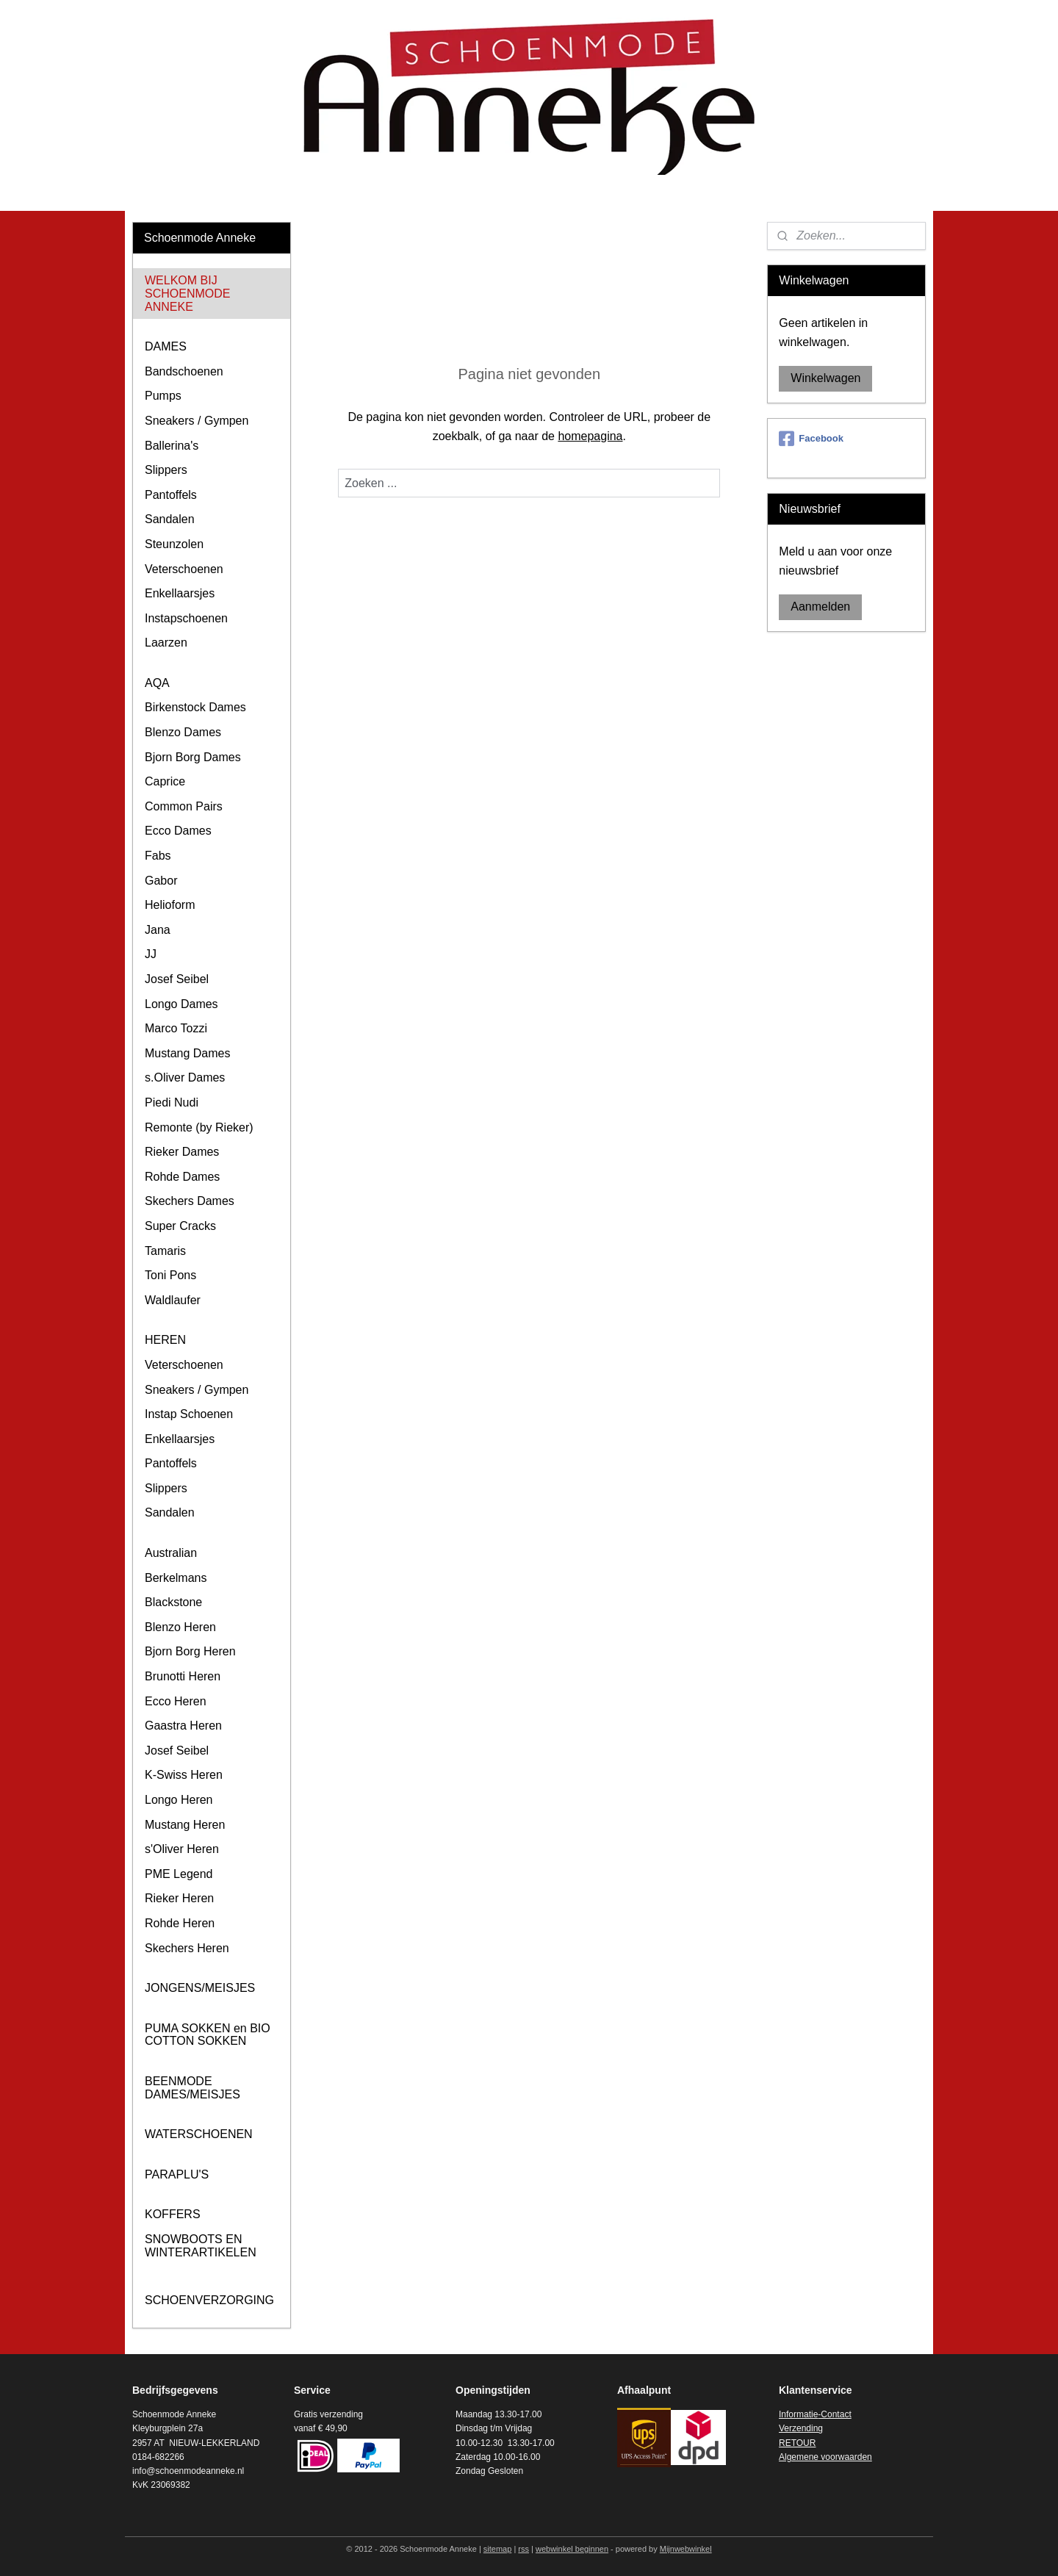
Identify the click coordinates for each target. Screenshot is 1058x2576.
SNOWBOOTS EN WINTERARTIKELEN (200, 2246)
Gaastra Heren (183, 1725)
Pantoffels (171, 495)
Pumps (163, 395)
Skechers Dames (189, 1201)
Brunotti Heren (182, 1676)
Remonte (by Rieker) (199, 1127)
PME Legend (179, 1874)
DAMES (166, 346)
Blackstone (173, 1602)
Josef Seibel (177, 979)
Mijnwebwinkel (686, 2548)
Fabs (158, 855)
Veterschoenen (184, 569)
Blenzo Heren (180, 1627)
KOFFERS (173, 2214)
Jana (157, 930)
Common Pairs (184, 806)
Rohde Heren (180, 1923)
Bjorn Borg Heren (190, 1651)
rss (523, 2548)
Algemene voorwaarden (825, 2457)
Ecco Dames (178, 830)
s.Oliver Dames (185, 1077)
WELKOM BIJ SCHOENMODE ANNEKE (187, 293)
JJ (150, 954)
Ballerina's (171, 445)
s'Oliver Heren (182, 1849)
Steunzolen (174, 544)
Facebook (811, 438)
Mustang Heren (185, 1824)
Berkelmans (175, 1578)
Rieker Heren (179, 1898)
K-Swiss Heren (184, 1775)
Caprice (165, 781)
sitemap (497, 2548)
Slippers (166, 470)
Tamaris (165, 1251)
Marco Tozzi (176, 1028)
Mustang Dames (188, 1053)
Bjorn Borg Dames (193, 757)
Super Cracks (180, 1226)
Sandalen (170, 519)
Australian (171, 1553)
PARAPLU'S (177, 2174)
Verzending (801, 2428)
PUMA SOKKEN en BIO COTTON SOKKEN (207, 2035)
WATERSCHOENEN (199, 2134)
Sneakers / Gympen (196, 420)
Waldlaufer (173, 1300)
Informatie (798, 2414)
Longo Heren (179, 1800)
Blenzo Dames (183, 732)
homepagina (590, 436)
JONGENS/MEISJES (200, 1988)
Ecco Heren (175, 1701)
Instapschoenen (186, 618)
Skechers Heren (187, 1948)
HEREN (165, 1340)
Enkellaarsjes (180, 593)
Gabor (161, 880)
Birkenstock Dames (195, 707)
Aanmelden (820, 606)
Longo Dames (181, 1004)
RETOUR (797, 2443)
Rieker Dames (182, 1151)
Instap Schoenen (189, 1414)
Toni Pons (170, 1275)
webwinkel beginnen (572, 2548)
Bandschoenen (184, 371)
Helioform (170, 905)
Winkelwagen (825, 378)
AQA (157, 683)
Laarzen (166, 642)
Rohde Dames (182, 1176)
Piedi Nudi (171, 1102)
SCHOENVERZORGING (209, 2300)
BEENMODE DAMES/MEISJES (192, 2088)
